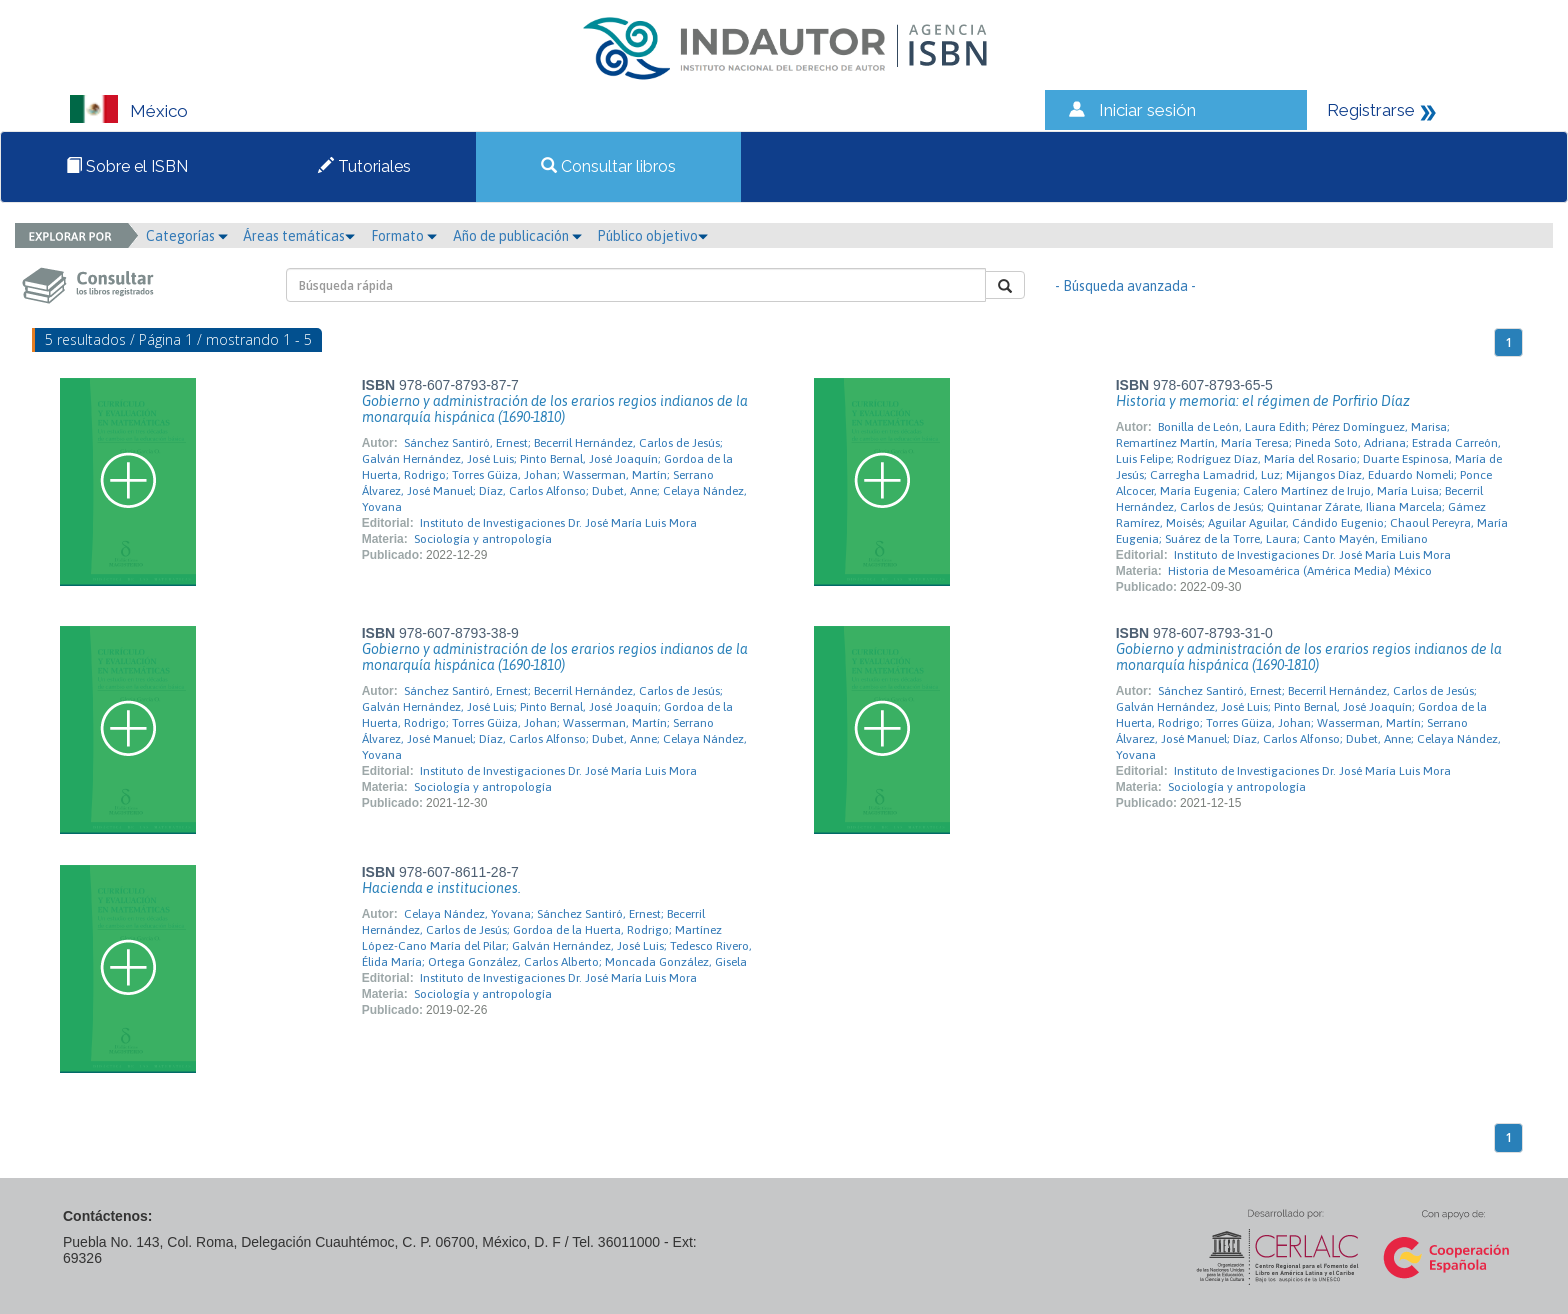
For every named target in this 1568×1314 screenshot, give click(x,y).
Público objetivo (652, 236)
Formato (404, 236)
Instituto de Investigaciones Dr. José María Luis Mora (558, 523)
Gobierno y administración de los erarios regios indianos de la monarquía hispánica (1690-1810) (555, 409)
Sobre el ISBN (127, 166)
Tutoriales (364, 166)
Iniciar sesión (1147, 110)
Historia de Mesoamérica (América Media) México (1300, 571)
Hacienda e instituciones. (441, 888)
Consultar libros (608, 166)
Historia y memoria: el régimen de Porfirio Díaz (1263, 401)
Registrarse (1371, 110)
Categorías (187, 236)
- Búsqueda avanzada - (1125, 286)
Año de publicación (517, 236)
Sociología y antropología (483, 539)
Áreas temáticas (299, 236)
